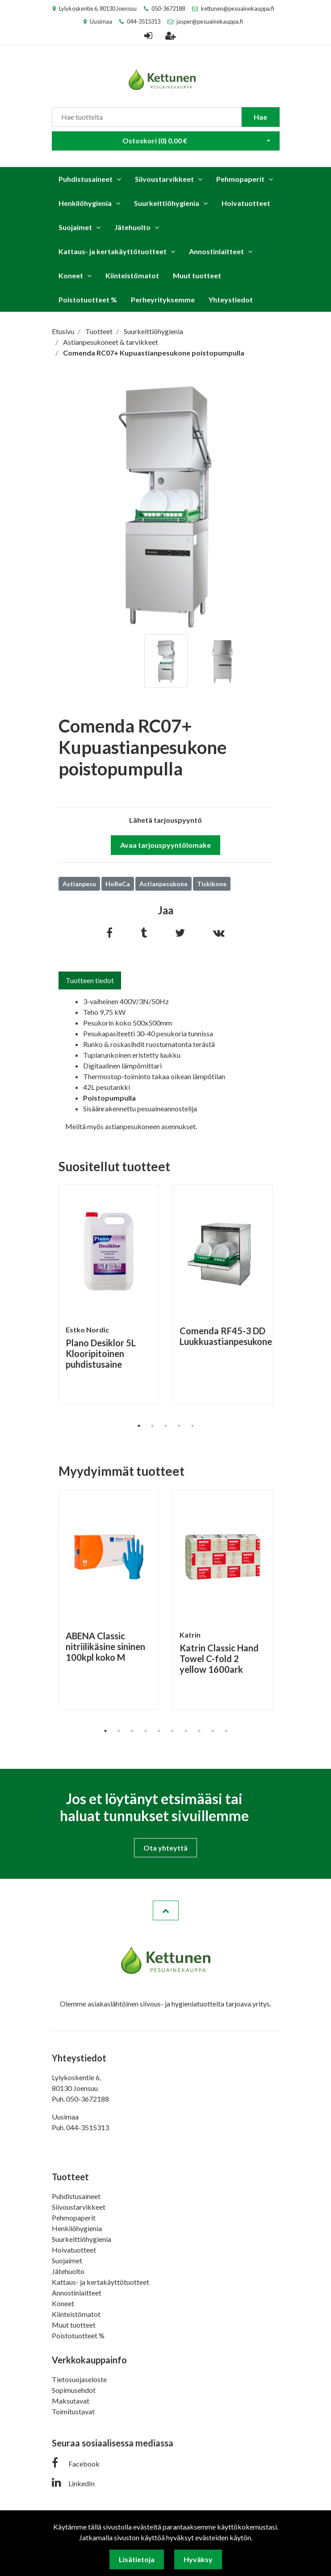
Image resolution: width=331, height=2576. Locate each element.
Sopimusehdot (74, 2390)
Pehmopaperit (240, 179)
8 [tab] (199, 1730)
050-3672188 (168, 8)
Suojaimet (75, 227)
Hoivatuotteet (246, 203)
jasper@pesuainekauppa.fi (209, 21)
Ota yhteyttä (165, 1847)
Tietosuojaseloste (79, 2379)
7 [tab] (185, 1730)
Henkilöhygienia (85, 203)
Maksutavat (70, 2400)
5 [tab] (192, 1425)
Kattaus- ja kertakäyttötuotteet (113, 251)
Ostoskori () (154, 140)
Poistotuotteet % (88, 299)
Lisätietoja (137, 2559)
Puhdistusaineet (86, 179)
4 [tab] (179, 1425)
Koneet (71, 275)
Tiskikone (211, 884)
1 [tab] (138, 1425)
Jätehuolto (132, 227)
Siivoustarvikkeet (164, 179)
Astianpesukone (163, 884)
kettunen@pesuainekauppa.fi (237, 8)
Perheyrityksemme (163, 299)
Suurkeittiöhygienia (166, 203)
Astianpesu (79, 884)
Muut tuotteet (197, 275)
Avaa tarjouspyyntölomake (165, 845)
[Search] (147, 117)
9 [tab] (212, 1730)
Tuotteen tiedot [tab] (90, 980)
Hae (260, 117)
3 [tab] (165, 1425)
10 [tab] (226, 1730)
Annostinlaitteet (216, 251)
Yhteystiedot (231, 299)
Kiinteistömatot (132, 275)
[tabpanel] (166, 661)
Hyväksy (198, 2559)
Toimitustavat (73, 2411)
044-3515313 (143, 21)
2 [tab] (152, 1425)
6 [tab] (172, 1730)
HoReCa (117, 884)
